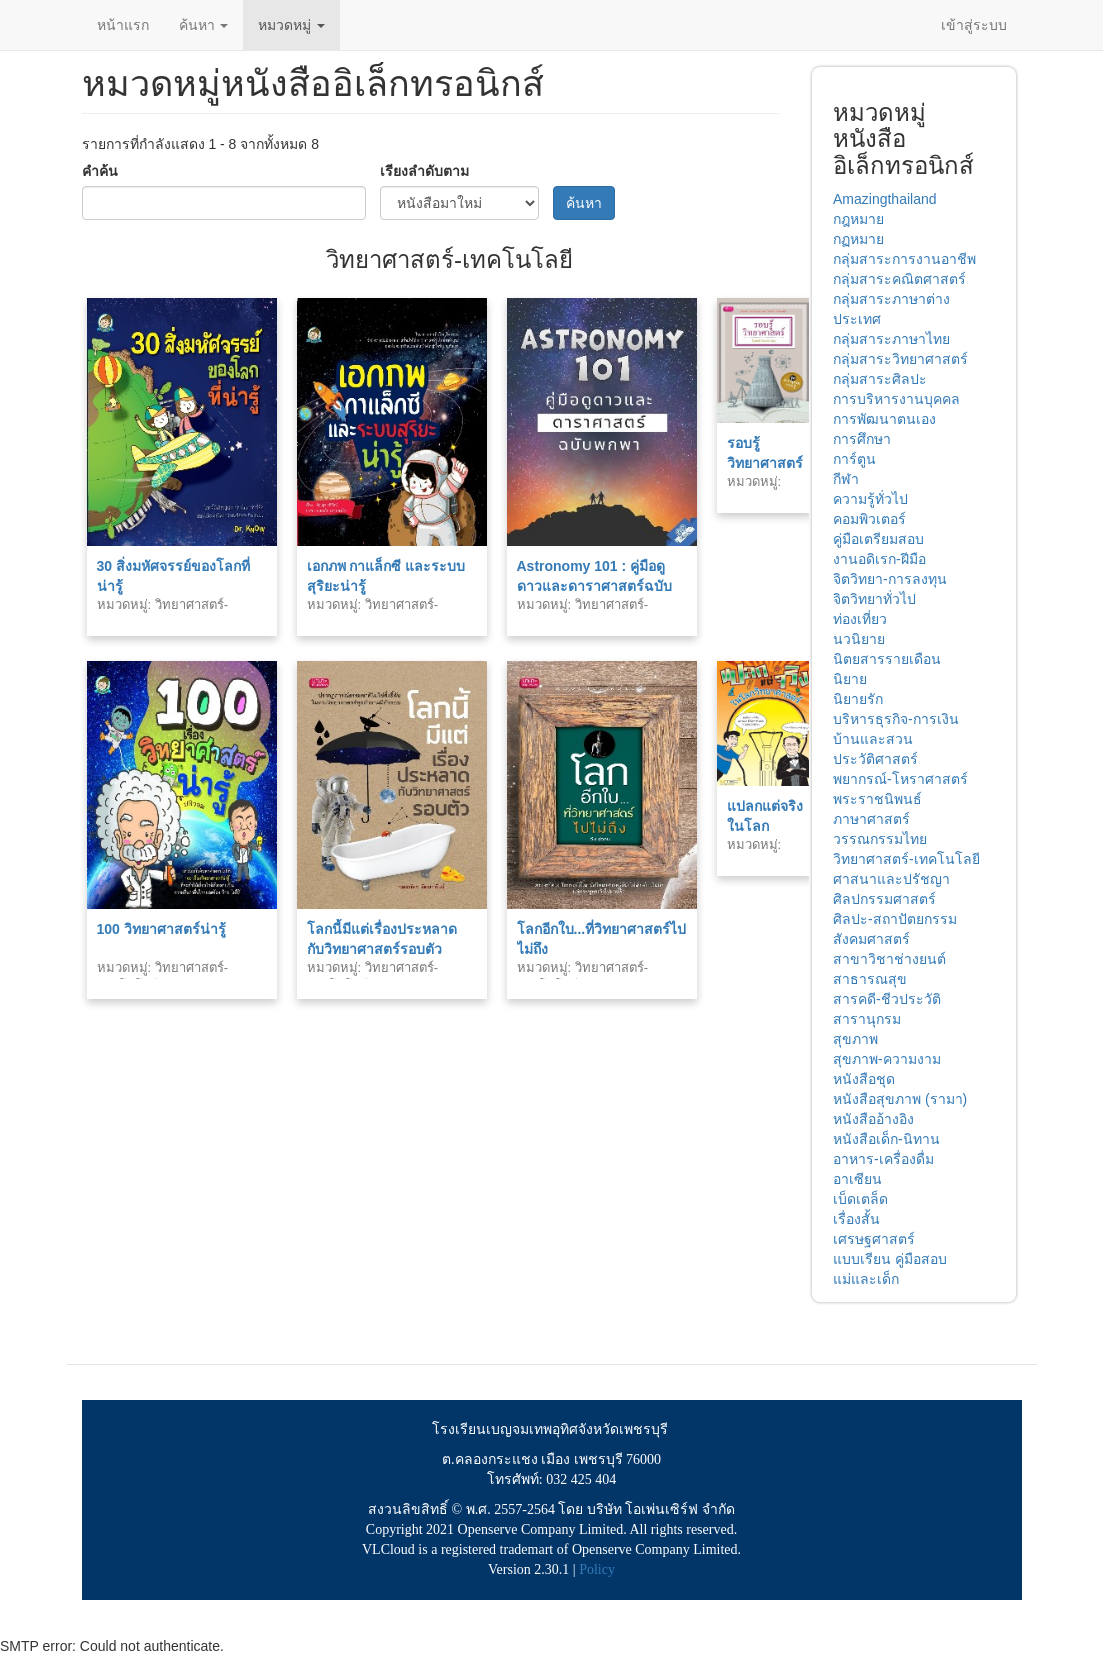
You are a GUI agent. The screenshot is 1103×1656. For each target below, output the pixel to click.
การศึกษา (862, 439)
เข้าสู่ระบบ (974, 25)
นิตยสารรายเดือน (887, 659)
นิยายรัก (858, 699)
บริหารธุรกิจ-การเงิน (896, 719)
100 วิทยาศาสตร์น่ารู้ (161, 929)
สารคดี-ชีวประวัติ (887, 999)
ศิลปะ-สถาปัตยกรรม (895, 919)
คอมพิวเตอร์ (869, 519)
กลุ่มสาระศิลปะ (880, 379)
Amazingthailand (885, 199)
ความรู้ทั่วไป (870, 499)
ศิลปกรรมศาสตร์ (884, 899)
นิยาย (850, 679)
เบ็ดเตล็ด (860, 1199)
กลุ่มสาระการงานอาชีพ (904, 259)
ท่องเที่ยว (860, 619)
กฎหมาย (858, 219)
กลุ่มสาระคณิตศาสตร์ (899, 279)
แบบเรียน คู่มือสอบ (890, 1259)
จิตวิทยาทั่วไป (874, 599)
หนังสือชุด (864, 1079)
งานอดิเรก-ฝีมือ (879, 559)
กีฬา (846, 479)
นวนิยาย (859, 639)
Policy (597, 1569)
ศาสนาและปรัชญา (891, 879)
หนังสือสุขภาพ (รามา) (900, 1099)
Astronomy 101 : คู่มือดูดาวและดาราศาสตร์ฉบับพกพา (594, 586)
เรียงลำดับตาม (424, 171)
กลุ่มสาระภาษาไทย (891, 339)
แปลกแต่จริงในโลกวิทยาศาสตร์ (765, 826)
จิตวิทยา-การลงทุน (890, 579)
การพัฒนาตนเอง (884, 419)
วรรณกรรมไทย (880, 839)
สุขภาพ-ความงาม (887, 1059)
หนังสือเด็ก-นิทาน (886, 1139)
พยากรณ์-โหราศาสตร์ (900, 779)
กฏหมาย (858, 239)
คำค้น (100, 171)
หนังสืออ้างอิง (873, 1119)
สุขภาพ (855, 1039)
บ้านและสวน (873, 739)
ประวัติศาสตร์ (875, 759)
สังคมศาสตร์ (871, 939)
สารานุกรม (867, 1019)
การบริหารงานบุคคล (896, 399)
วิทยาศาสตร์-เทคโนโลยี (906, 859)
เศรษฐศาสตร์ (874, 1239)
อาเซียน (857, 1179)
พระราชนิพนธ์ (877, 799)
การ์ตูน (854, 459)
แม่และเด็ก (866, 1279)
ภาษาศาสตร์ (871, 819)
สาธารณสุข (870, 979)
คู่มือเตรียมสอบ (878, 539)
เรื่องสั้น (856, 1219)
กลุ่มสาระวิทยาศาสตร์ (900, 359)
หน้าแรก (123, 25)
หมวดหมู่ (291, 25)
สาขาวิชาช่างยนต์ (889, 959)
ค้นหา (204, 25)
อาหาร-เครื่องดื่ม (883, 1159)
